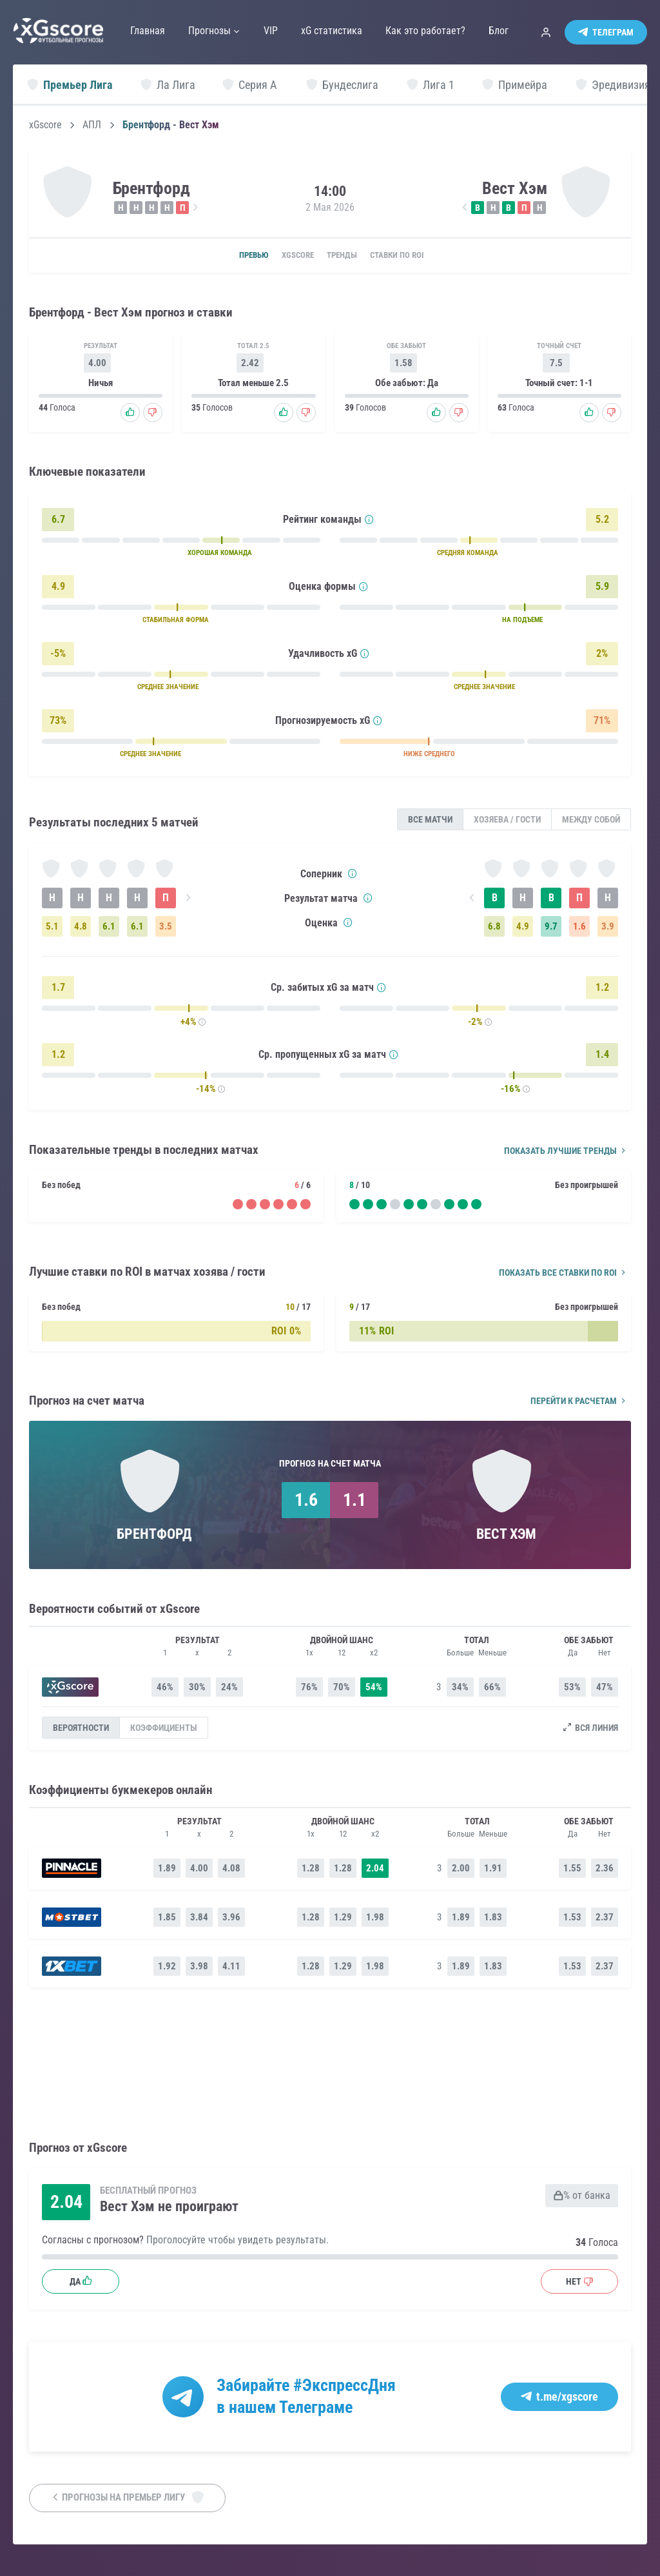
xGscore (45, 125)
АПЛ (91, 125)
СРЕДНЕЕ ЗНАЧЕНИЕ (168, 688)
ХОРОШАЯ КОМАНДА (220, 554)
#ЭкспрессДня (344, 2385)
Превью (237, 256)
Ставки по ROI (410, 256)
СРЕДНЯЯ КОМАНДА (467, 554)
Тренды (345, 256)
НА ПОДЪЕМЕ (522, 621)
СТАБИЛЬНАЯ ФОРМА (175, 621)
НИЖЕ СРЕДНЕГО (429, 755)
